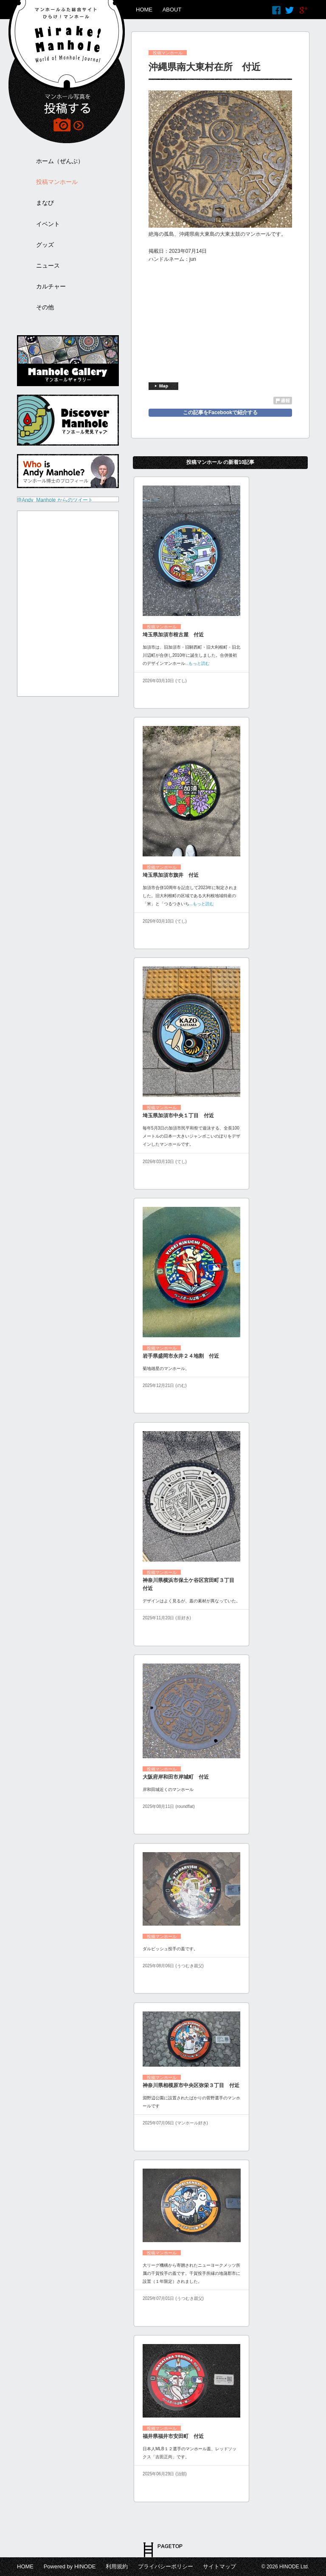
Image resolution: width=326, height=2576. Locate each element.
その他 (45, 307)
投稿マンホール (57, 181)
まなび (45, 202)
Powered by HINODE (70, 2566)
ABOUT (172, 9)
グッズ (45, 244)
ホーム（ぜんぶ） (60, 161)
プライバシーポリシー (165, 2566)
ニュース (48, 265)
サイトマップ (219, 2566)
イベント (48, 223)
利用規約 (117, 2566)
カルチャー (51, 286)
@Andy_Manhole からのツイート (55, 500)
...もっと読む (197, 663)
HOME (144, 9)
